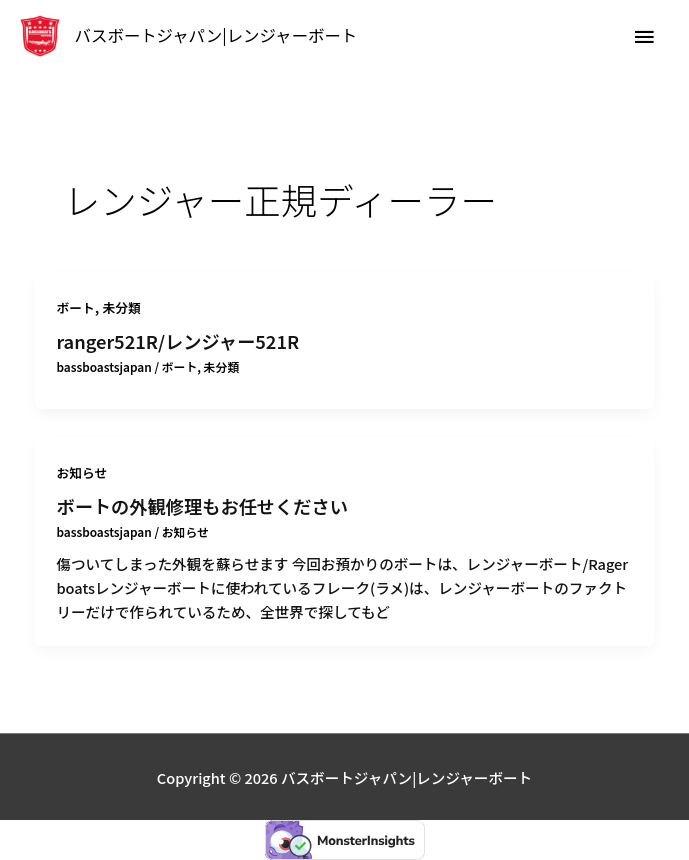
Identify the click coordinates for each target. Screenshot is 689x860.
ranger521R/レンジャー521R (177, 341)
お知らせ (81, 472)
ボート (75, 307)
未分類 (122, 307)
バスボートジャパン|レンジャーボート (216, 35)
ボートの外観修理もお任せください (202, 506)
